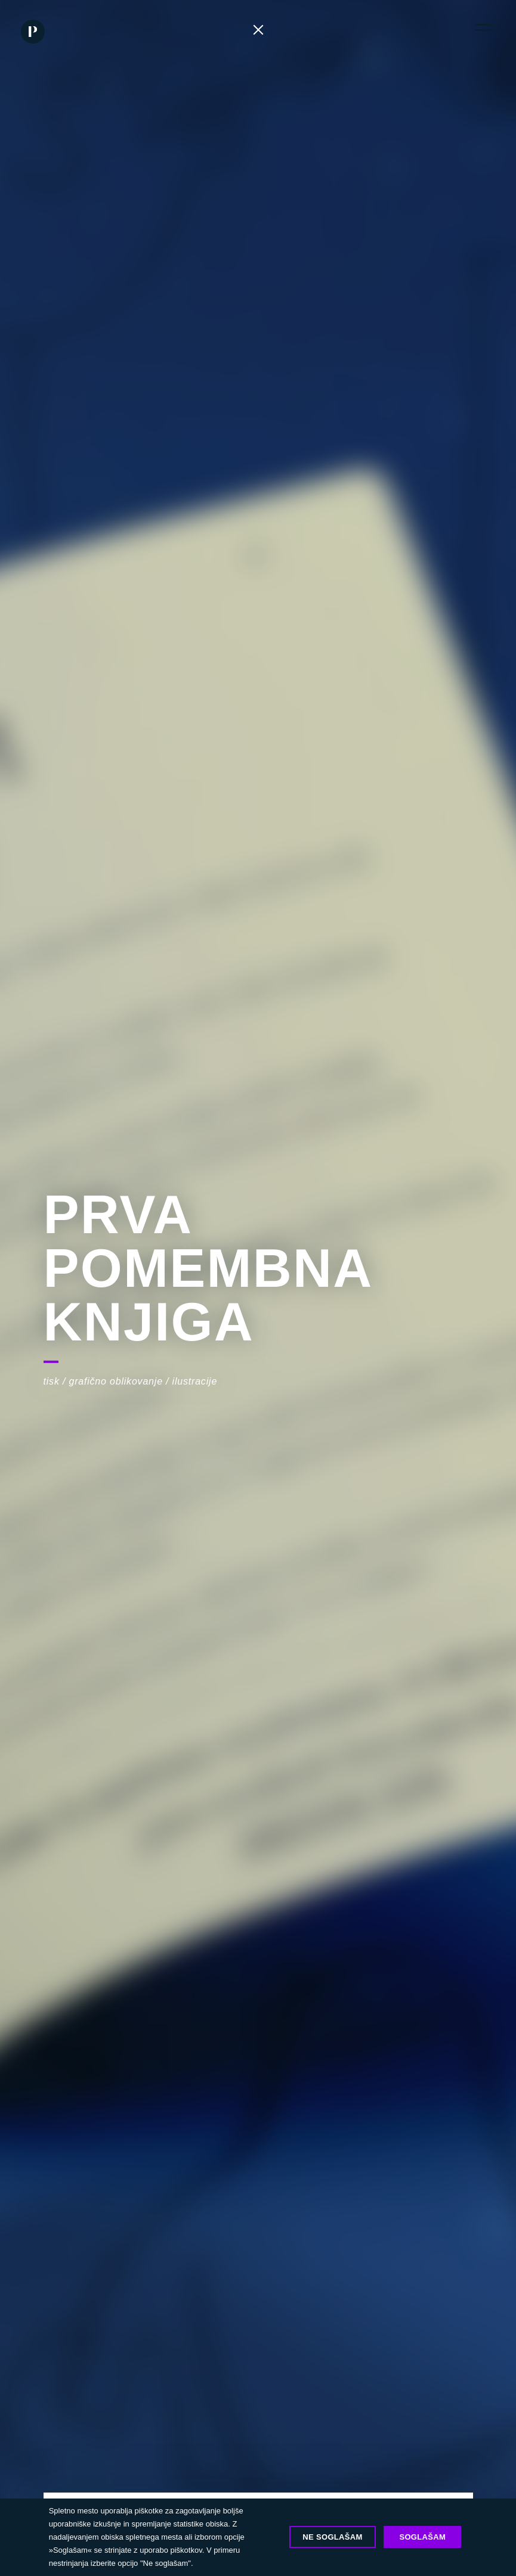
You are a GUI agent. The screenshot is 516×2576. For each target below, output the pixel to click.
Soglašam (422, 2536)
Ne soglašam (332, 2536)
